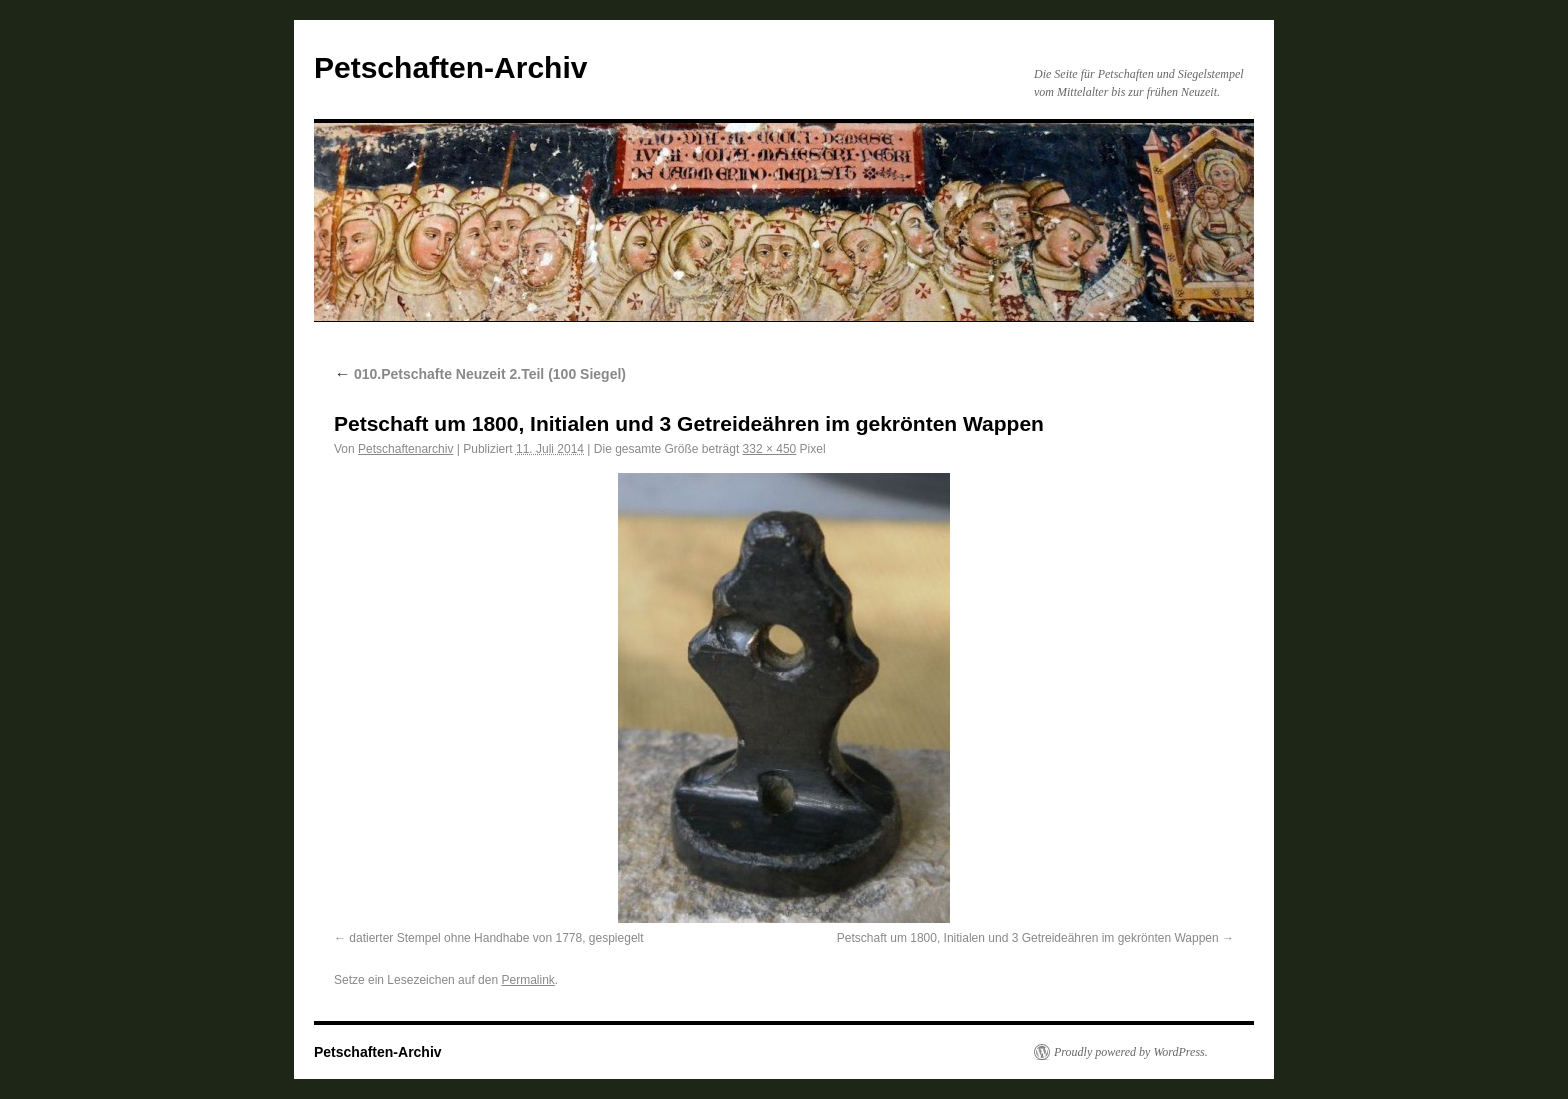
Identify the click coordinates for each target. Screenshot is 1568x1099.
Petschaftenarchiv (405, 449)
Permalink (527, 980)
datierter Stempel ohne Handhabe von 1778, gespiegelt (496, 938)
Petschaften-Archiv (450, 67)
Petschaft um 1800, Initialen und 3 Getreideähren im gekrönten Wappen (1028, 938)
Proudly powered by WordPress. (1131, 1052)
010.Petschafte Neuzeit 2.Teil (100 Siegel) (480, 374)
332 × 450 (770, 449)
